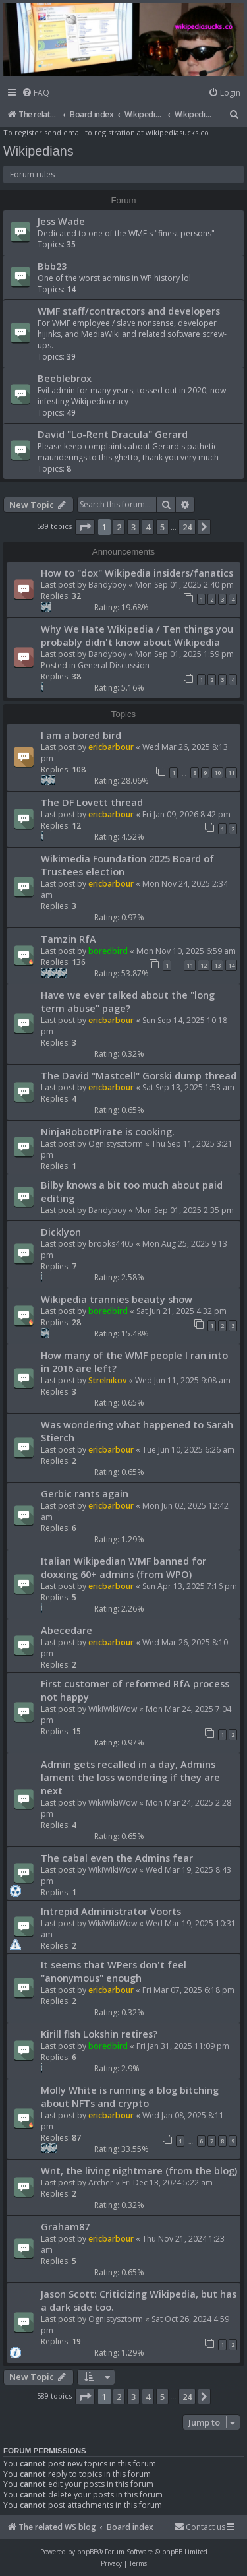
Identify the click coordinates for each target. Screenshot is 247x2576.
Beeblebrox (65, 378)
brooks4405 (111, 1243)
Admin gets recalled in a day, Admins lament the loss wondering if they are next (130, 1777)
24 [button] (187, 527)
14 (231, 965)
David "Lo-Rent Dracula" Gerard (113, 434)
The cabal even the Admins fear (117, 1857)
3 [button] (133, 527)
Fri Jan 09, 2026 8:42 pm (186, 814)
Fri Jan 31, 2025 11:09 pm (182, 2046)
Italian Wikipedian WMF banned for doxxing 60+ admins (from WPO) (123, 1567)
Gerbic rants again (84, 1493)
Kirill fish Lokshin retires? (99, 2033)
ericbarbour (111, 747)
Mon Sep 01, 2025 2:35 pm (184, 1210)
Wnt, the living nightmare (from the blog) (139, 2170)
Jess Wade (61, 221)
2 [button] (119, 527)
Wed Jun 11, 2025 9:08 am (183, 1380)
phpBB (87, 2551)
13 (217, 965)
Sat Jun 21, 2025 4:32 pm (181, 1311)
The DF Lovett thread (92, 802)
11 (231, 773)
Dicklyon (61, 1231)
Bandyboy (107, 584)
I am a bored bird (81, 734)
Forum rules (32, 174)
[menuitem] (35, 93)
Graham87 (65, 2226)
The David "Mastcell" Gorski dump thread (138, 1075)
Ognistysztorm (115, 1143)
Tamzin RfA (68, 938)
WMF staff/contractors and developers (129, 310)
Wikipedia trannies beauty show (116, 1298)
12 (203, 965)
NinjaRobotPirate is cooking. (108, 1131)
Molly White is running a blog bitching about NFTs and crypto (130, 2096)
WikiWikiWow (112, 1708)
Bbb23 (52, 265)
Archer (100, 2182)
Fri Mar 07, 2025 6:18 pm (188, 1989)
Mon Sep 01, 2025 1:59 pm (184, 654)
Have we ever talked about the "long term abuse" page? (128, 1001)
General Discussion (114, 665)
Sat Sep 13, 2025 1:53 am (188, 1087)
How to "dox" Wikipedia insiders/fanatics (137, 572)
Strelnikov (107, 1380)
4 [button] (148, 527)
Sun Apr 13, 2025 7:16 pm (189, 1586)
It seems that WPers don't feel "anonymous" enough (113, 1971)
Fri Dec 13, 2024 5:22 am (167, 2182)
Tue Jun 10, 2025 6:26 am (188, 1449)
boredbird (108, 951)
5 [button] (162, 527)
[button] (85, 527)
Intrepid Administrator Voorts (111, 1911)
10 (217, 773)
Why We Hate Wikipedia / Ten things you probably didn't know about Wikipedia (137, 635)
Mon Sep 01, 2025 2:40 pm (184, 584)
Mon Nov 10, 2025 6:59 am (186, 951)
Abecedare (66, 1630)
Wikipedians (38, 151)
